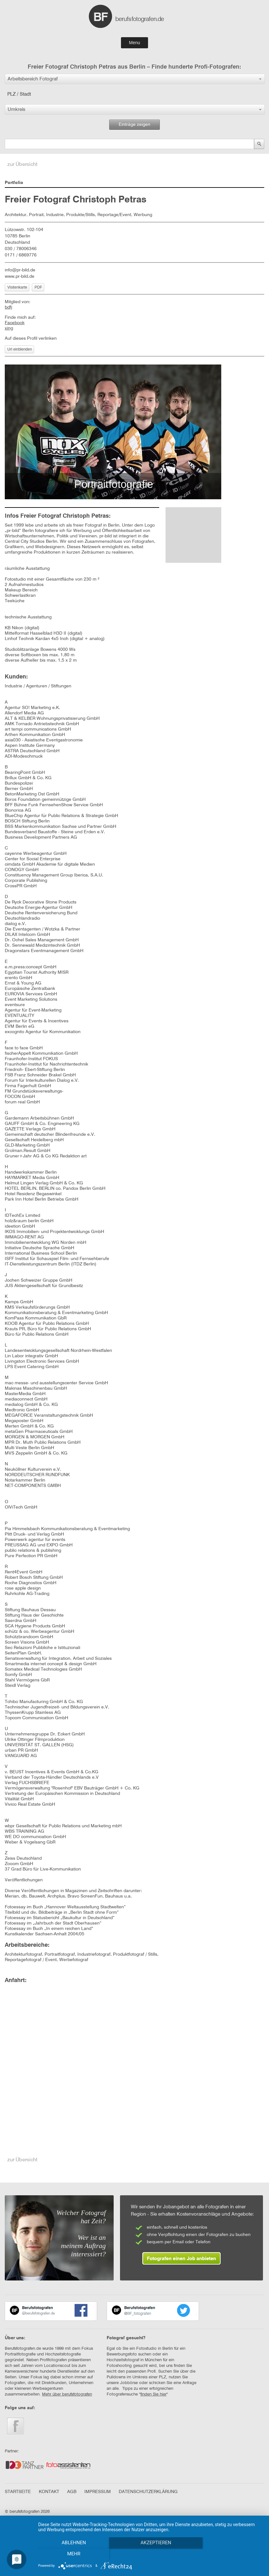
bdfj (8, 307)
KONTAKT (49, 2492)
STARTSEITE (18, 2492)
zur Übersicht (22, 164)
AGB (71, 2492)
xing (9, 328)
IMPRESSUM (97, 2492)
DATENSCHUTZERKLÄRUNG (148, 2492)
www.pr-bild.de (19, 276)
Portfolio (14, 183)
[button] (135, 79)
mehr (229, 2554)
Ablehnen (72, 2554)
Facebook (15, 323)
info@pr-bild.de (20, 270)
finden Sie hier (153, 2394)
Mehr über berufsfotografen (67, 2394)
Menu (134, 42)
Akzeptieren (150, 2554)
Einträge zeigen (134, 124)
